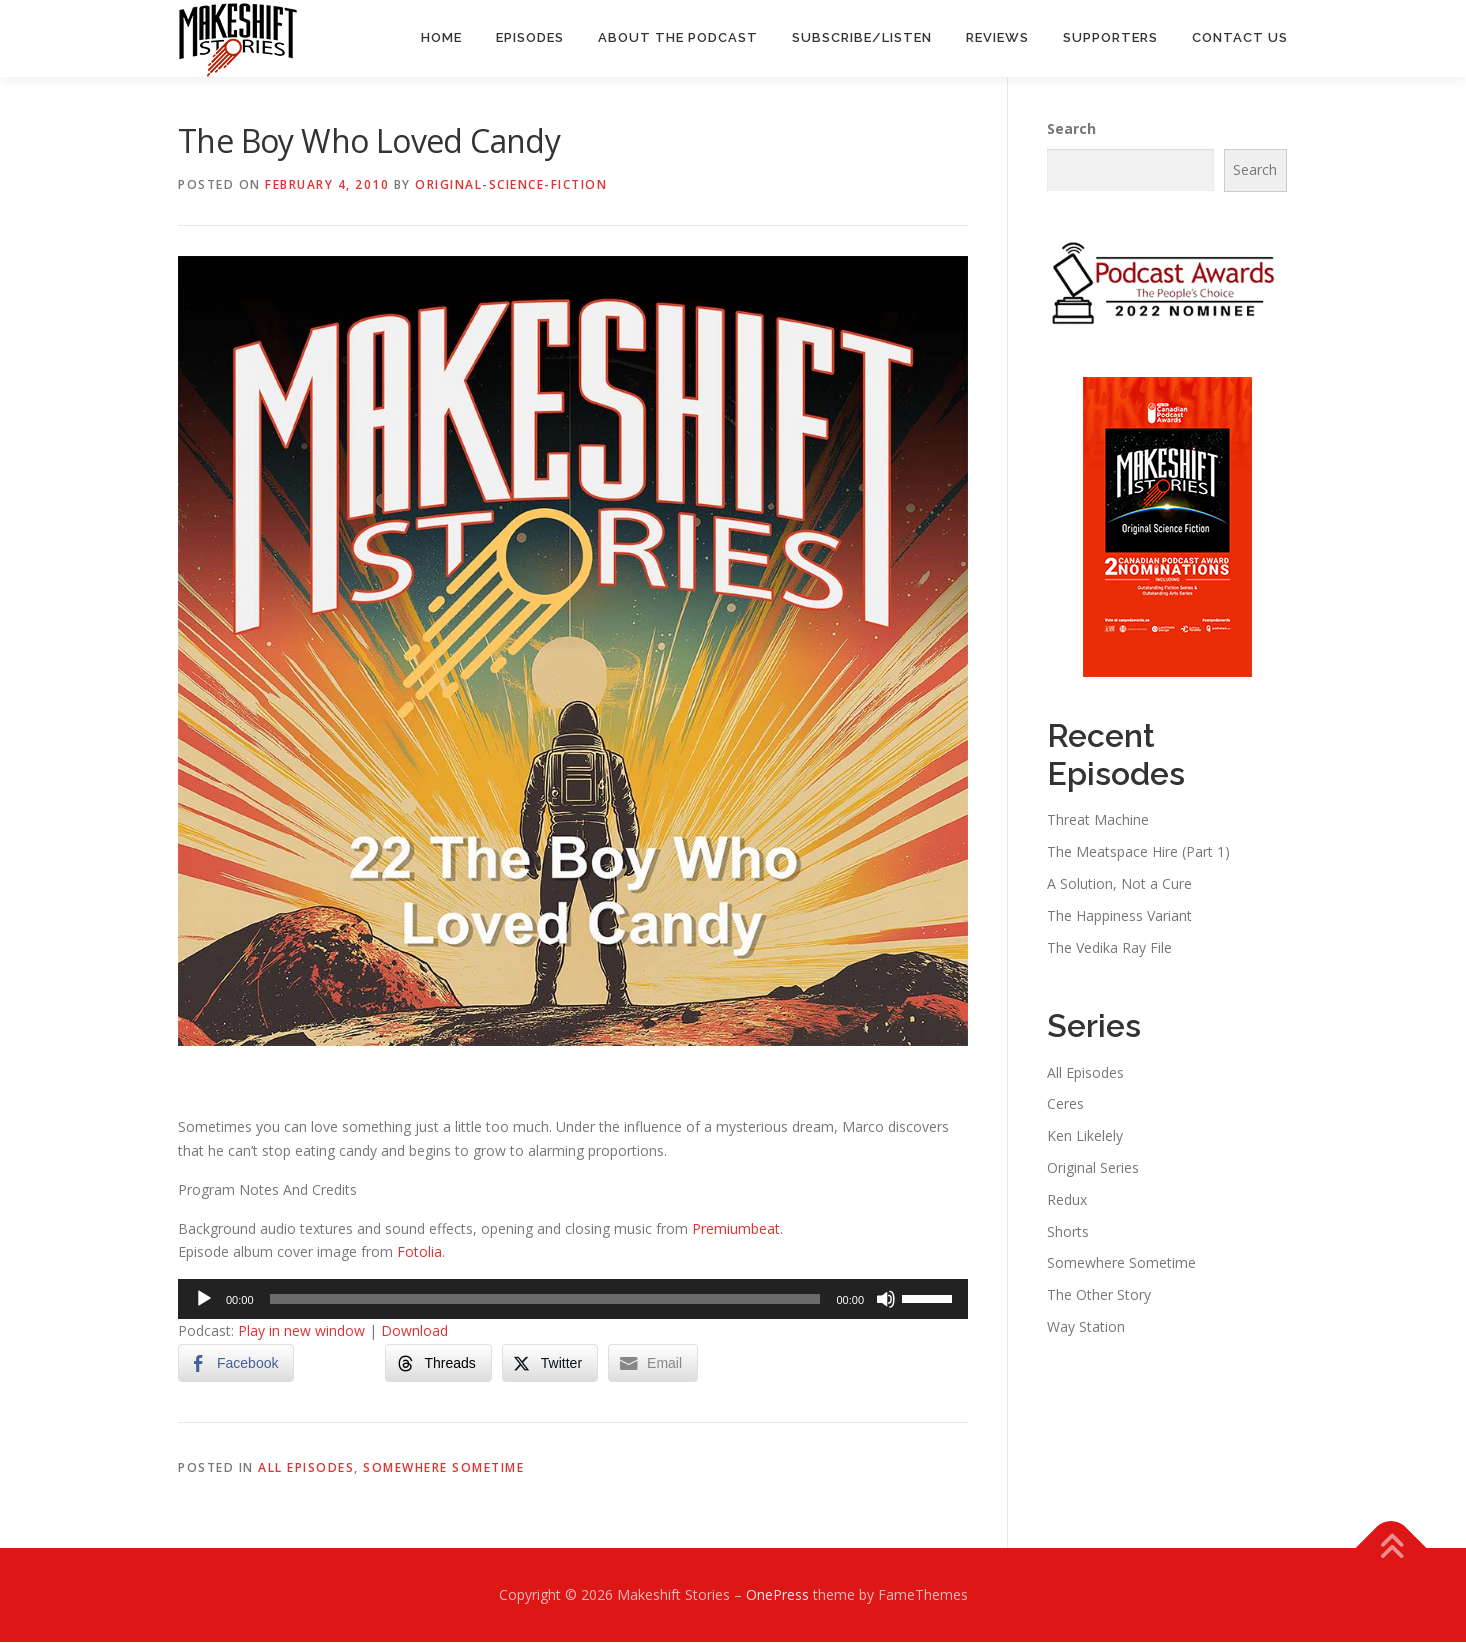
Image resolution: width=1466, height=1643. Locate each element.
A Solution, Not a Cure (1119, 884)
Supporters (1110, 37)
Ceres (1065, 1104)
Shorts (1068, 1231)
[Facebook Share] (236, 1364)
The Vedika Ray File (1109, 947)
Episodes (530, 37)
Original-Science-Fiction (511, 185)
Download (414, 1331)
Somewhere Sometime (443, 1468)
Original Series (1093, 1168)
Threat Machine (1098, 820)
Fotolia (419, 1252)
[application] (573, 1300)
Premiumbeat (736, 1228)
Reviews (997, 37)
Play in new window (301, 1331)
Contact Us (1240, 37)
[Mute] (886, 1300)
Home (441, 37)
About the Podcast (678, 37)
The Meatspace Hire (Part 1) (1138, 852)
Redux (1067, 1200)
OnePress (777, 1595)
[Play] (204, 1300)
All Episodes (306, 1468)
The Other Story (1099, 1295)
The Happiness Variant (1119, 916)
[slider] (545, 1300)
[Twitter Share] (550, 1364)
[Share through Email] (653, 1364)
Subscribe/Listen (862, 37)
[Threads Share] (438, 1364)
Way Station (1086, 1327)
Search (1071, 129)
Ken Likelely (1085, 1136)
